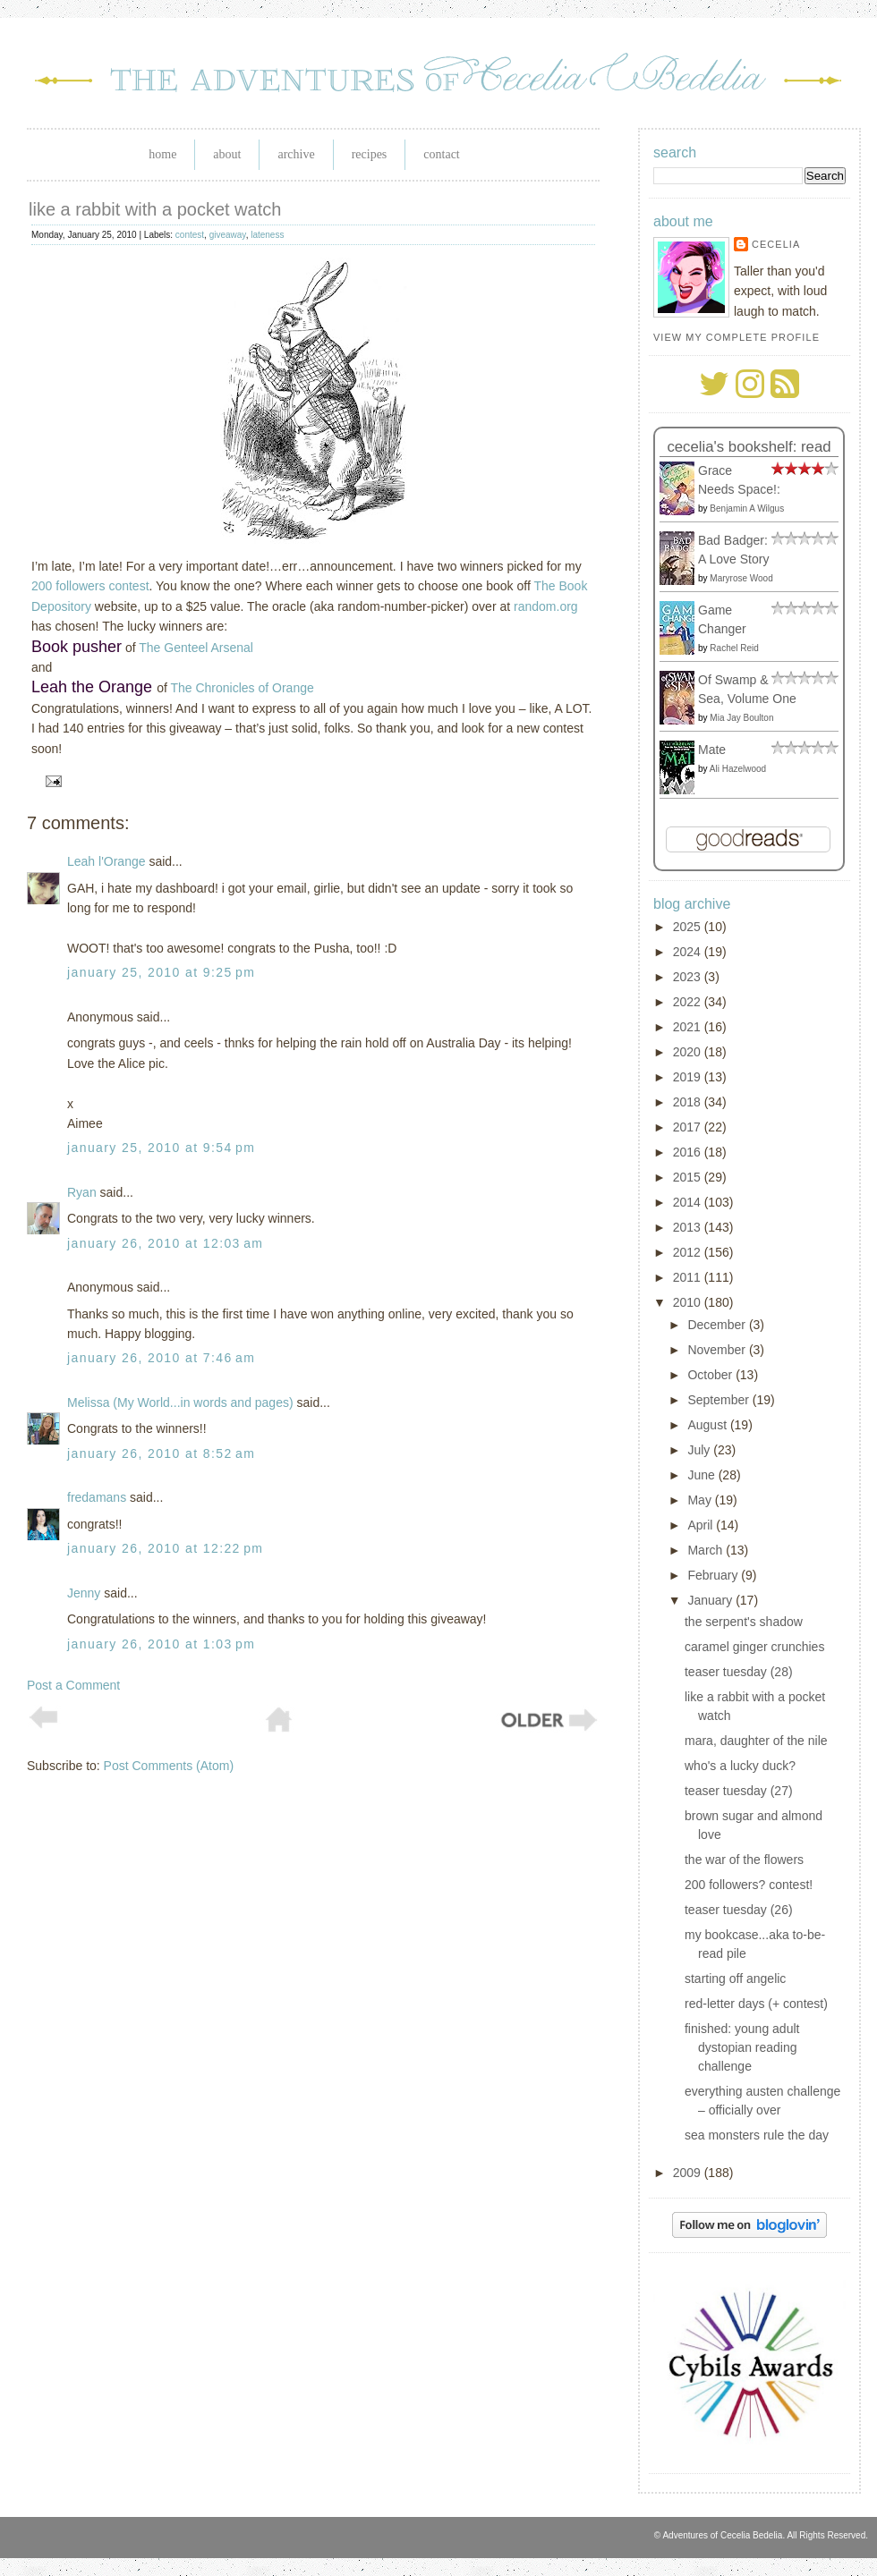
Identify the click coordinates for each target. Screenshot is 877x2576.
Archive (295, 154)
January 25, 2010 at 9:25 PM (161, 972)
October (711, 1375)
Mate (712, 749)
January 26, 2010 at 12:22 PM (165, 1548)
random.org (546, 606)
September (719, 1400)
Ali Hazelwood (738, 769)
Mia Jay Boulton (741, 718)
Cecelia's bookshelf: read (748, 446)
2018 (688, 1102)
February (714, 1575)
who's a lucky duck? (740, 1765)
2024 (688, 952)
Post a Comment (73, 1685)
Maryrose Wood (741, 578)
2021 (688, 1027)
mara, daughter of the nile (756, 1740)
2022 (688, 1002)
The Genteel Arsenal (196, 647)
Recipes (369, 154)
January (711, 1600)
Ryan (82, 1192)
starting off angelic (735, 1978)
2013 (688, 1227)
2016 (688, 1152)
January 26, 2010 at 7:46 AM (161, 1358)
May (700, 1500)
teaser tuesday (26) (739, 1909)
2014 (688, 1202)
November (717, 1350)
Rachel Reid (734, 648)
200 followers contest (90, 586)
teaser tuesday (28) (739, 1672)
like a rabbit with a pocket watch (155, 209)
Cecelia (776, 244)
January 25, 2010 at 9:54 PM (161, 1147)
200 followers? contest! (749, 1884)
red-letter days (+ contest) (756, 2003)
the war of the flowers (744, 1859)
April (701, 1525)
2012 (688, 1252)
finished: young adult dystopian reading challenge (742, 2047)
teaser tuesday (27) (739, 1791)
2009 (688, 2172)
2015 (688, 1177)
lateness (267, 235)
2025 (688, 926)
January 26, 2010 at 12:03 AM (165, 1243)
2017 (688, 1127)
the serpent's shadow (744, 1621)
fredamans (96, 1497)
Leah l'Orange (106, 861)
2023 (688, 977)
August (708, 1425)
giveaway (227, 235)
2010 (688, 1302)
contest (189, 235)
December (717, 1325)
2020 (688, 1052)
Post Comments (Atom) (169, 1765)
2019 (688, 1077)
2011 (688, 1277)
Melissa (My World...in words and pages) (180, 1402)
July (700, 1450)
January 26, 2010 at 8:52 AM (161, 1453)
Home (162, 154)
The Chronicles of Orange (241, 688)
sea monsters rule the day (757, 2135)
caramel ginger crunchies (754, 1647)
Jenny (83, 1593)
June (702, 1475)
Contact (441, 154)
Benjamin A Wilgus (747, 508)
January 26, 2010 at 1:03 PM (161, 1644)
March (706, 1550)
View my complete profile (736, 337)
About (227, 154)
